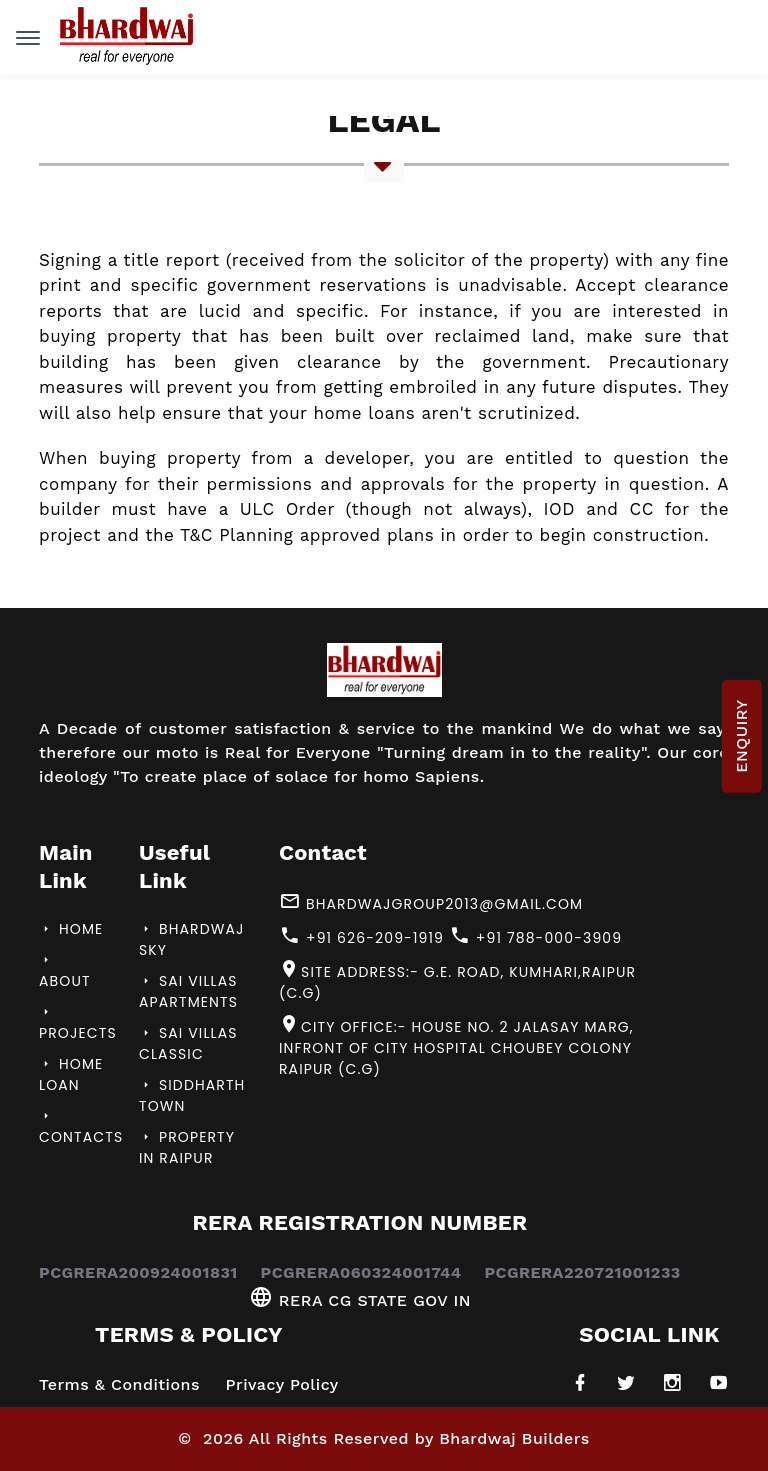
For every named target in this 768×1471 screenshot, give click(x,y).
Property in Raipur (187, 1147)
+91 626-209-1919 (361, 936)
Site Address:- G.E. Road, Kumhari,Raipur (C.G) (457, 981)
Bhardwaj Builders (514, 1438)
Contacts (81, 1128)
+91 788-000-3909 (535, 936)
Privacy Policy (282, 1384)
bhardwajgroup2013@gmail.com (431, 902)
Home (71, 929)
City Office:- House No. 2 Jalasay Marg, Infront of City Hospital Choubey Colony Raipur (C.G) (456, 1046)
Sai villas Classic (188, 1043)
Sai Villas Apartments (188, 991)
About (65, 972)
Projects (78, 1024)
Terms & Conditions (119, 1384)
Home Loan (71, 1074)
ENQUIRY (740, 735)
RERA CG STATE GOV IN (360, 1300)
